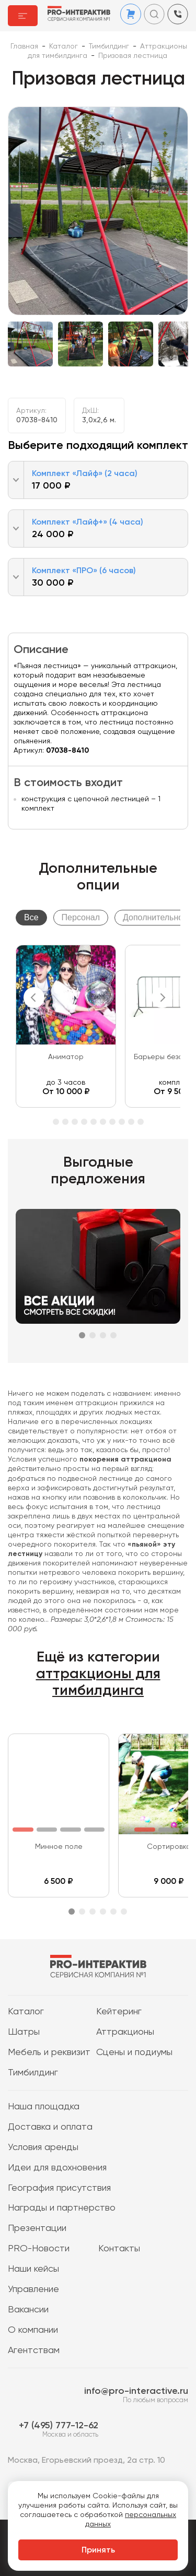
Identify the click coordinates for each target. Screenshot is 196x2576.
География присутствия (59, 2188)
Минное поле (59, 1846)
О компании (33, 2330)
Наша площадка (43, 2106)
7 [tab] (84, 1122)
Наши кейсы (33, 2269)
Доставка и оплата (50, 2127)
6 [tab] (75, 1122)
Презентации (37, 2228)
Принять (98, 2550)
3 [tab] (103, 1335)
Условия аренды (43, 2147)
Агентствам (34, 2350)
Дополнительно (153, 917)
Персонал (81, 917)
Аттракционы (125, 2032)
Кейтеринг (119, 2011)
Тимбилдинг (33, 2073)
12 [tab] (131, 1122)
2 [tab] (92, 1335)
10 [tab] (112, 1122)
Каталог (26, 2011)
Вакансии (28, 2309)
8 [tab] (93, 1122)
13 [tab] (140, 1122)
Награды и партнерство (62, 2208)
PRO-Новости (39, 2248)
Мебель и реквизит (49, 2052)
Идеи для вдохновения (57, 2168)
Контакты (119, 2248)
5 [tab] (65, 1122)
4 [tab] (56, 1122)
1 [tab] (82, 1335)
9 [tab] (103, 1122)
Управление (33, 2289)
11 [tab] (122, 1122)
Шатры (24, 2032)
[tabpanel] (66, 1026)
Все (31, 917)
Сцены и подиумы (134, 2052)
